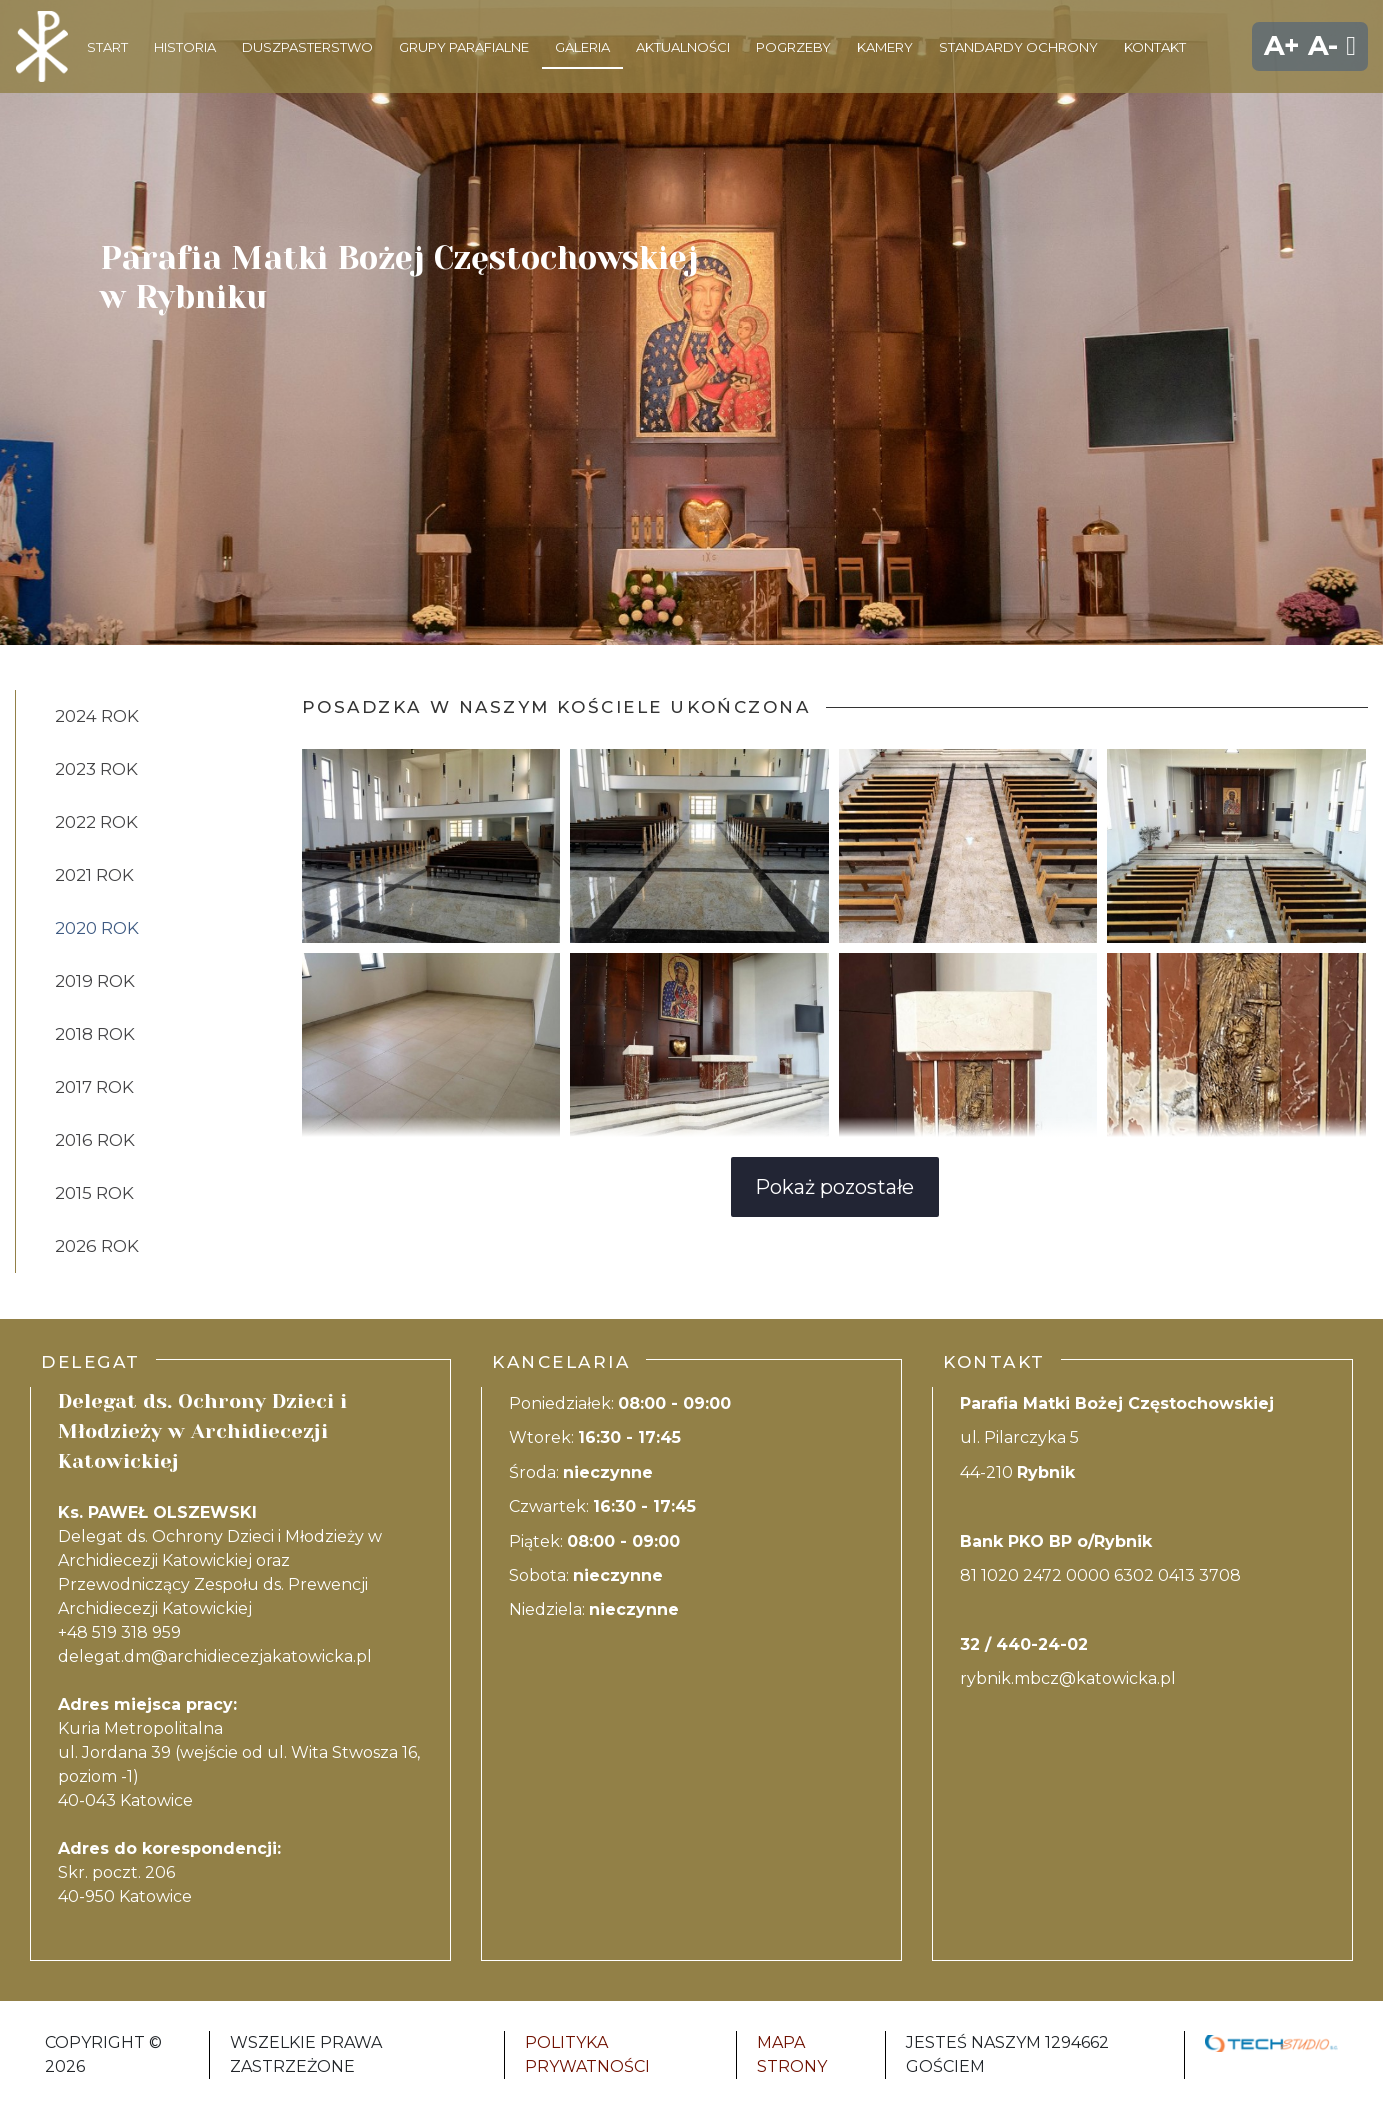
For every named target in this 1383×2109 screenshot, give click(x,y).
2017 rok (94, 1087)
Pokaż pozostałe (834, 1187)
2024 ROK (97, 716)
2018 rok (95, 1034)
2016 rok (95, 1140)
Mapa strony (792, 2054)
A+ (1282, 45)
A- (1323, 45)
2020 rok (97, 928)
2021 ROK (94, 875)
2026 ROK (97, 1246)
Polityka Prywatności (587, 2054)
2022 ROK (96, 822)
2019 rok (95, 981)
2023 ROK (96, 769)
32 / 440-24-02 (1024, 1644)
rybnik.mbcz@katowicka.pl (1068, 1678)
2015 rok (94, 1193)
